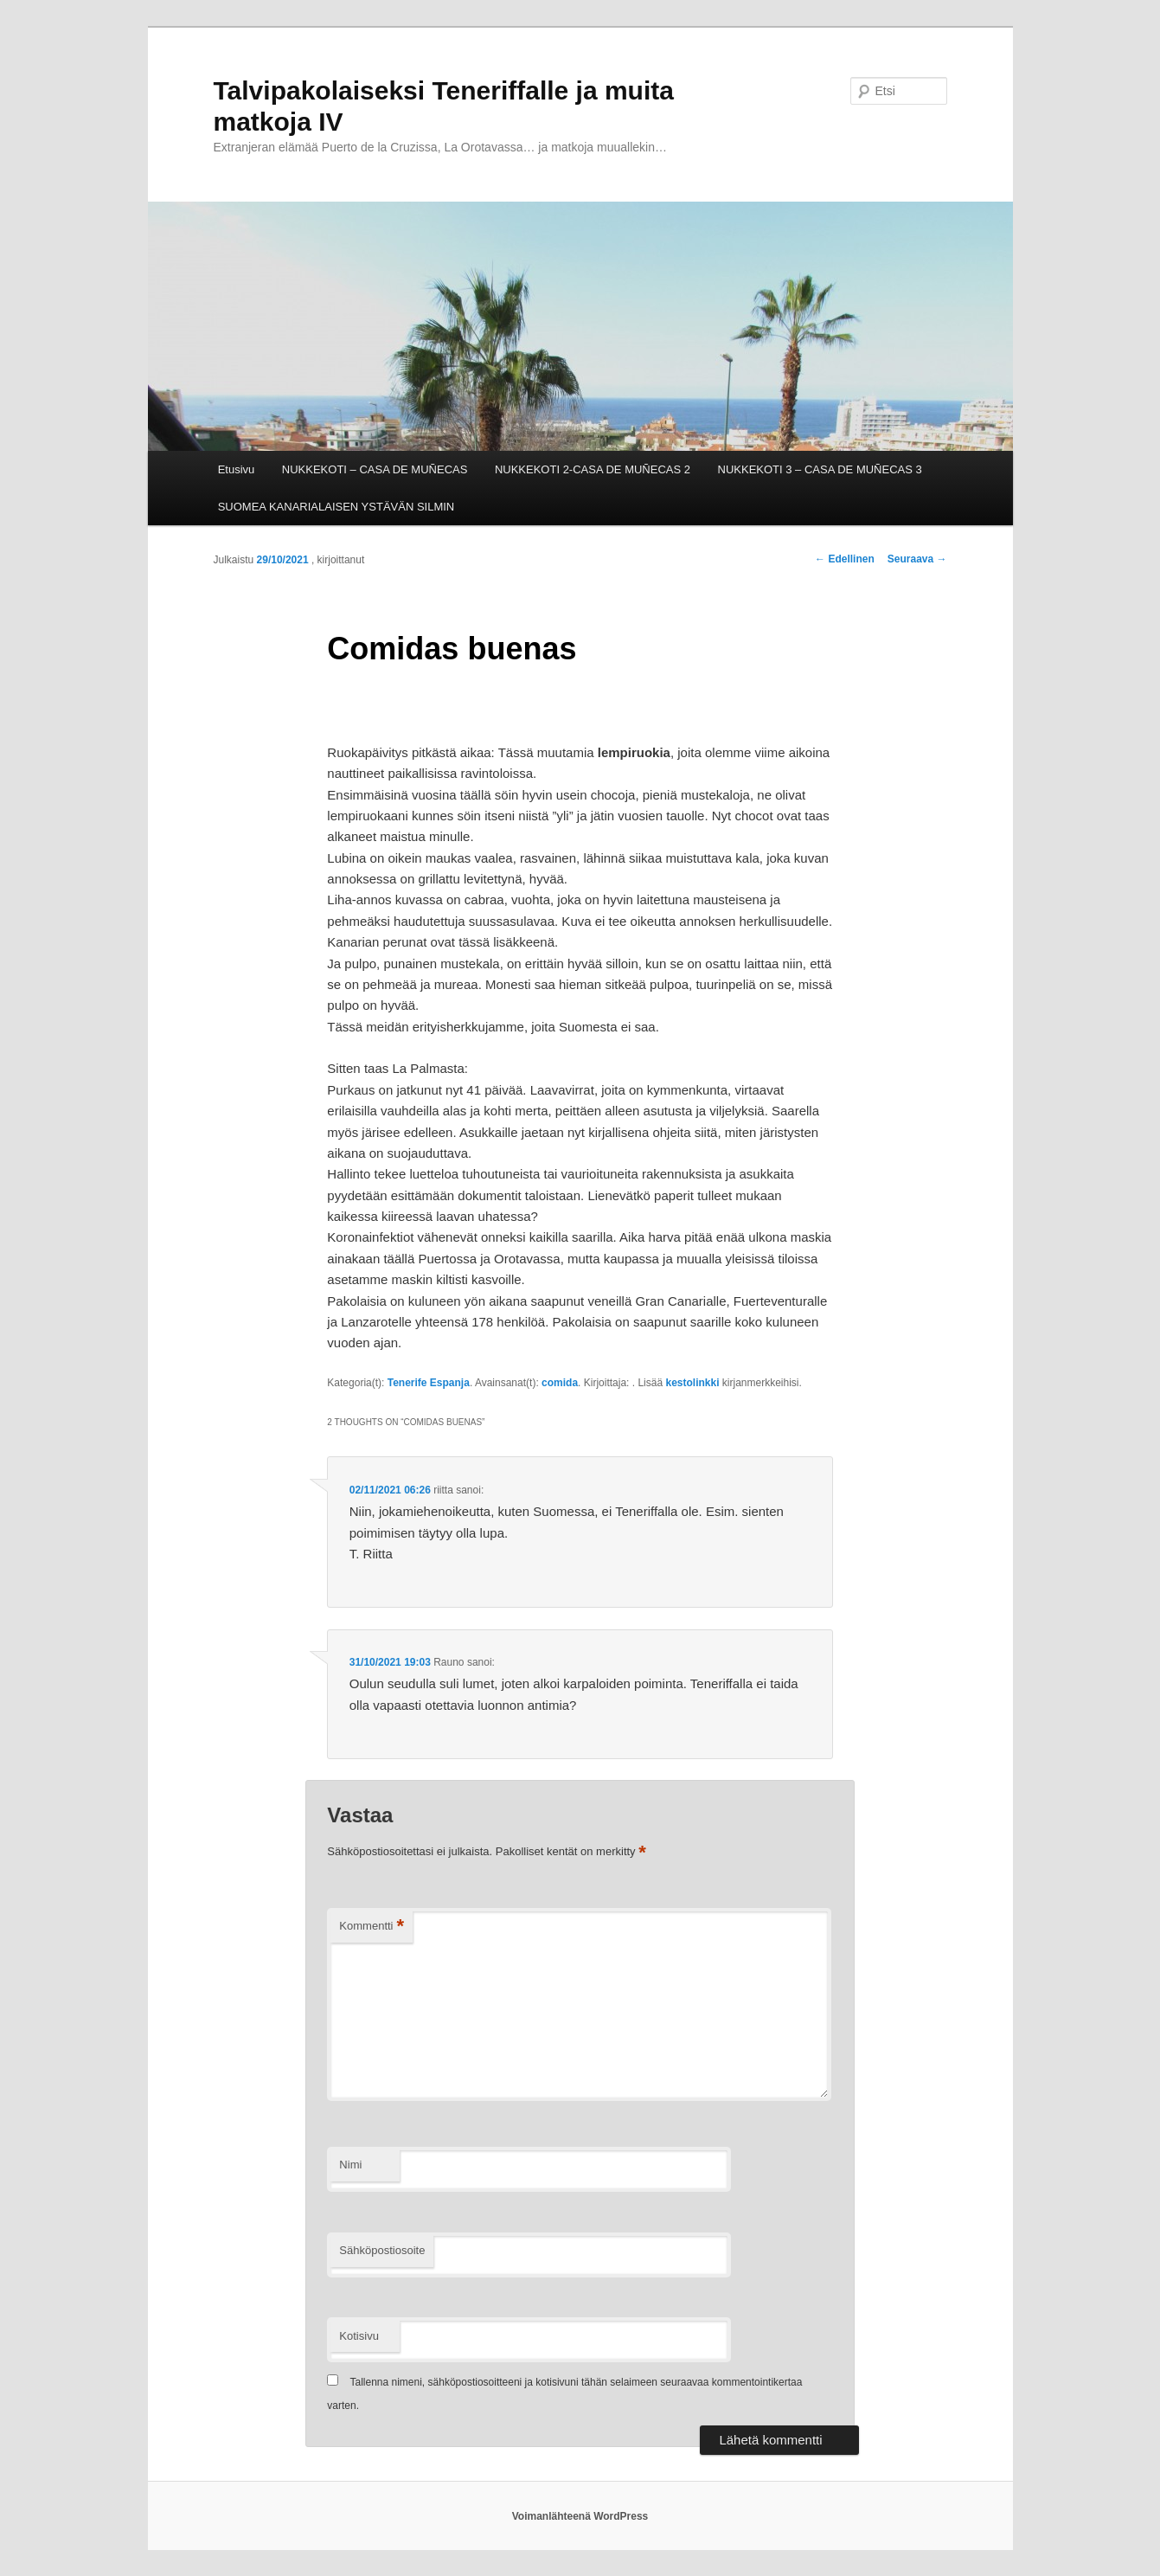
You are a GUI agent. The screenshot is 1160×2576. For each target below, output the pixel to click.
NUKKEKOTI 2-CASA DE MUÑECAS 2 (592, 469)
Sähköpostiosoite (382, 2250)
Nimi (350, 2164)
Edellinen (845, 559)
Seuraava (917, 559)
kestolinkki (692, 1383)
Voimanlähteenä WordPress (580, 2516)
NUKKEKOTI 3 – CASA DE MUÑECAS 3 (820, 469)
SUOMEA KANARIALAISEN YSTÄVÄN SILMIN (336, 506)
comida (560, 1383)
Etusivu (236, 469)
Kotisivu (359, 2335)
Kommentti (371, 1926)
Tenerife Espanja (429, 1383)
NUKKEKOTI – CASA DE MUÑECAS (375, 469)
